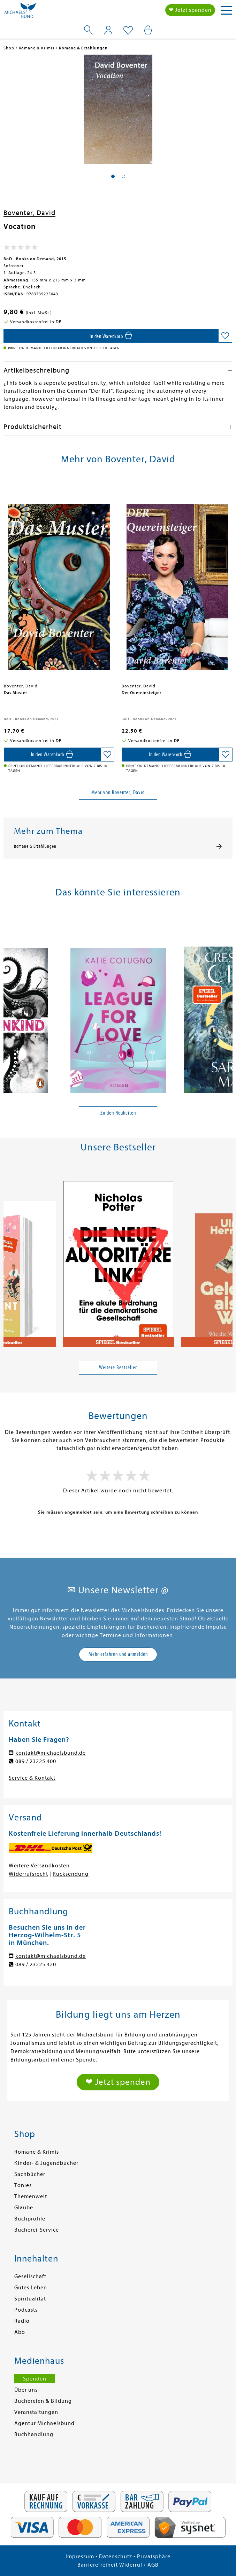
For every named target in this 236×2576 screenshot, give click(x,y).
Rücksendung (71, 1874)
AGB (153, 2565)
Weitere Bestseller (118, 1367)
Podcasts (26, 2310)
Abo (19, 2332)
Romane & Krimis (36, 2152)
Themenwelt (30, 2196)
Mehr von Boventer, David (118, 792)
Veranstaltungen (36, 2412)
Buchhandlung (33, 2434)
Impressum (80, 2556)
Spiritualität (30, 2299)
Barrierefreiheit (97, 2565)
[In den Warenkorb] (110, 336)
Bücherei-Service (36, 2230)
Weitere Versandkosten (39, 1866)
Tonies (23, 2185)
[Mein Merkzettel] (128, 30)
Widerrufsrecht (28, 1874)
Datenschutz (115, 2556)
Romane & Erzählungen (35, 846)
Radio (22, 2321)
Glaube (23, 2207)
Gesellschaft (30, 2276)
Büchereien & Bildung (43, 2401)
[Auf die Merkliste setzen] (225, 336)
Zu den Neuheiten (118, 1113)
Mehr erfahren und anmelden (118, 1654)
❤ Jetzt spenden (190, 10)
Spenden (34, 2379)
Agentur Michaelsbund (44, 2423)
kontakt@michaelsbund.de (50, 1753)
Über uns (26, 2390)
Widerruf (131, 2565)
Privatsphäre (153, 2556)
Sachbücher (29, 2174)
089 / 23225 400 (35, 1761)
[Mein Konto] (108, 30)
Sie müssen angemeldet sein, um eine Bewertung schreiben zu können (118, 1512)
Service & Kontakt (32, 1778)
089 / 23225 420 (35, 1964)
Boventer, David (29, 213)
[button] (113, 176)
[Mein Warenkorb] (148, 30)
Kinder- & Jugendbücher (46, 2163)
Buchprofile (29, 2219)
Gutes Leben (30, 2287)
